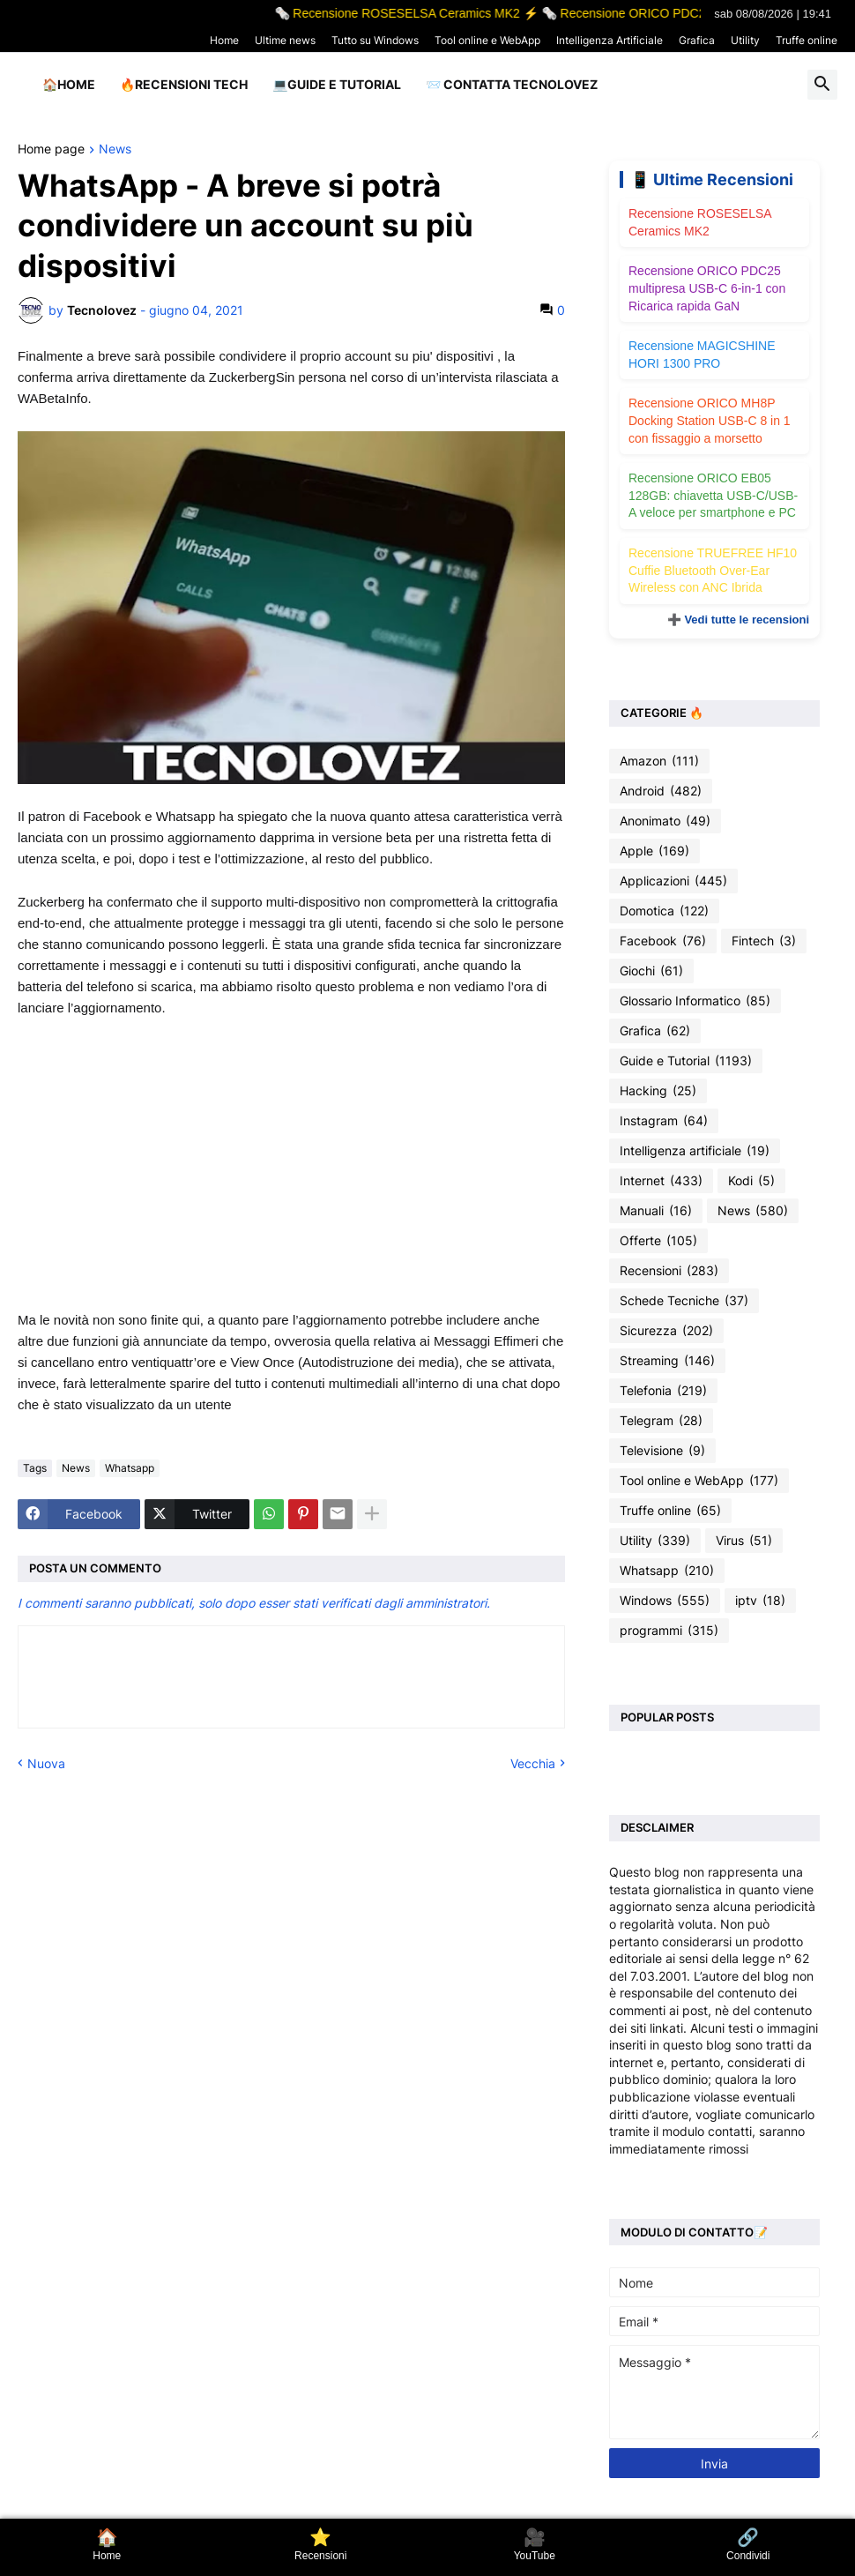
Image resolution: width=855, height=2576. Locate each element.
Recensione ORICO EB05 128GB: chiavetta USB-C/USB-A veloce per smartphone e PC (713, 495)
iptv (760, 1600)
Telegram (661, 1421)
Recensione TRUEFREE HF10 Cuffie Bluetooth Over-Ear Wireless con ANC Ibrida (712, 570)
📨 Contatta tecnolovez (512, 84)
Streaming (667, 1361)
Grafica (697, 40)
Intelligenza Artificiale (609, 40)
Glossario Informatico (695, 1001)
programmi (669, 1630)
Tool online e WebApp (487, 40)
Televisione (662, 1451)
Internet (661, 1181)
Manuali (656, 1211)
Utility (745, 40)
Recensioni (669, 1271)
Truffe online (806, 40)
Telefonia (663, 1391)
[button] (822, 85)
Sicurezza (666, 1331)
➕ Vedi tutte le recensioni (738, 619)
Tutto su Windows (375, 40)
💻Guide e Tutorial (336, 84)
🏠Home (68, 84)
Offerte (658, 1241)
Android (661, 791)
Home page (51, 149)
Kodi (751, 1181)
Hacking (658, 1091)
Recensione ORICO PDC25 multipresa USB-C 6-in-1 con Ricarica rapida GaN (706, 288)
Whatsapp (129, 1468)
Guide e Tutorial (686, 1061)
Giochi (651, 971)
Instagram (664, 1121)
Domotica (664, 911)
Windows (665, 1600)
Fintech (764, 941)
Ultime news (285, 40)
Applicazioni (673, 881)
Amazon (659, 761)
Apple (654, 851)
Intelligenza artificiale (695, 1151)
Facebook (663, 941)
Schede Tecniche (684, 1301)
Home (224, 40)
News (115, 149)
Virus (744, 1540)
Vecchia (532, 1763)
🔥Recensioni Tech (184, 84)
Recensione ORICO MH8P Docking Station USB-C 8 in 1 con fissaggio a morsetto (709, 420)
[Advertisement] (291, 1164)
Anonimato (665, 821)
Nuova (46, 1763)
